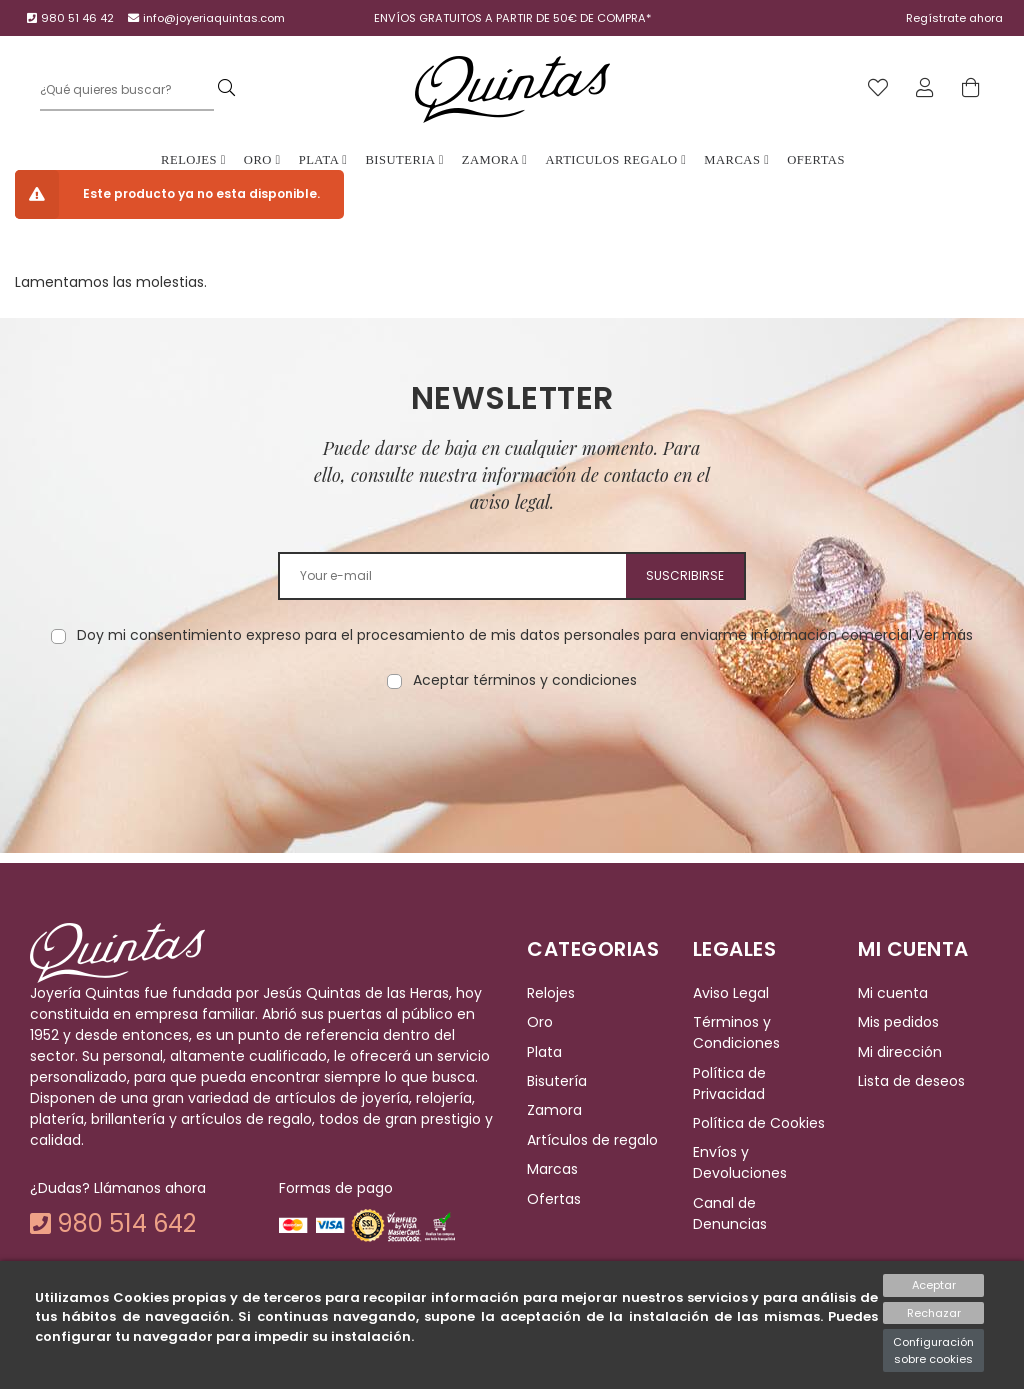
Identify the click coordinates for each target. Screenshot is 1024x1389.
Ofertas (816, 160)
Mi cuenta (893, 993)
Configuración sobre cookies (933, 1350)
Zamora (495, 160)
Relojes (193, 160)
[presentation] (512, 754)
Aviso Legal (731, 993)
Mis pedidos (898, 1023)
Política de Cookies (759, 1123)
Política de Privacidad (729, 1083)
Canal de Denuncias (730, 1213)
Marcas (736, 160)
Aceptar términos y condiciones (525, 680)
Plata (323, 160)
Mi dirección (900, 1052)
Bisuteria (404, 160)
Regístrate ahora (954, 18)
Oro (262, 160)
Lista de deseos (911, 1081)
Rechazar (934, 1313)
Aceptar (934, 1285)
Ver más (944, 635)
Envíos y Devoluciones (740, 1163)
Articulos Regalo (615, 160)
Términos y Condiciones (736, 1033)
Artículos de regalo (592, 1140)
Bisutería (557, 1081)
